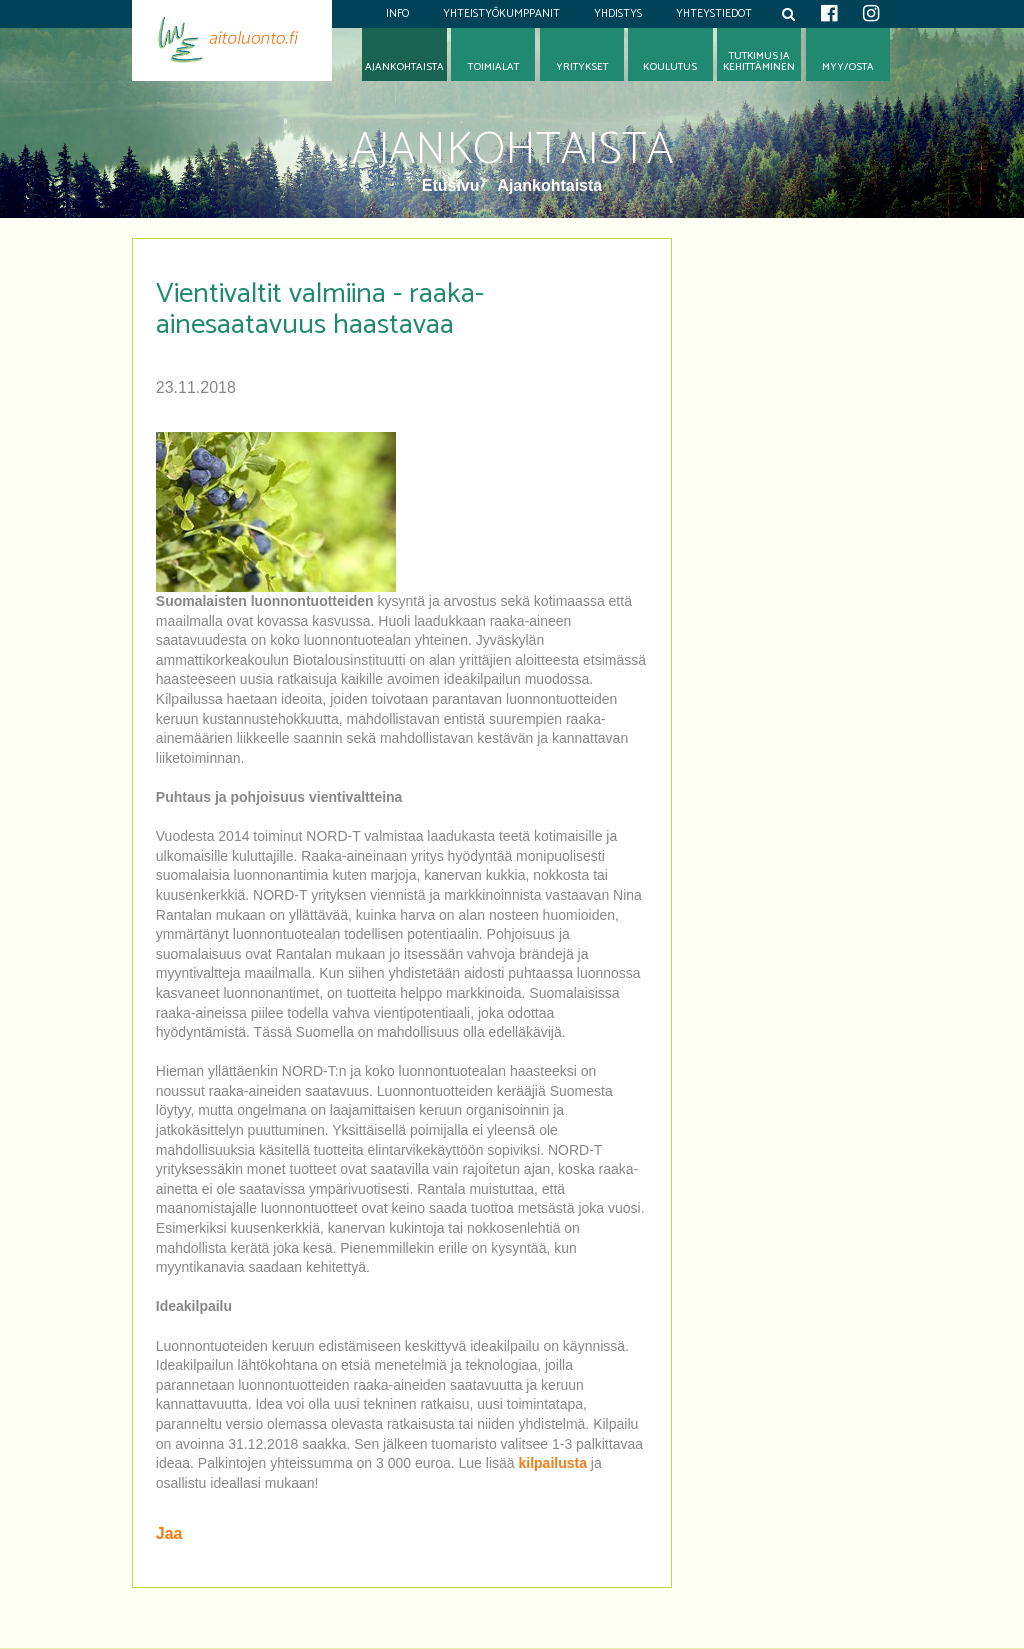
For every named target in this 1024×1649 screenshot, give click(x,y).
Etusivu (453, 185)
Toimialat (493, 67)
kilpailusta (552, 1463)
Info (397, 14)
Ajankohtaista (549, 185)
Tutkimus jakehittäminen (759, 62)
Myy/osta (848, 67)
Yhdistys (618, 14)
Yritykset (582, 67)
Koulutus (670, 67)
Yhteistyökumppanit (501, 14)
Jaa (169, 1533)
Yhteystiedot (714, 14)
